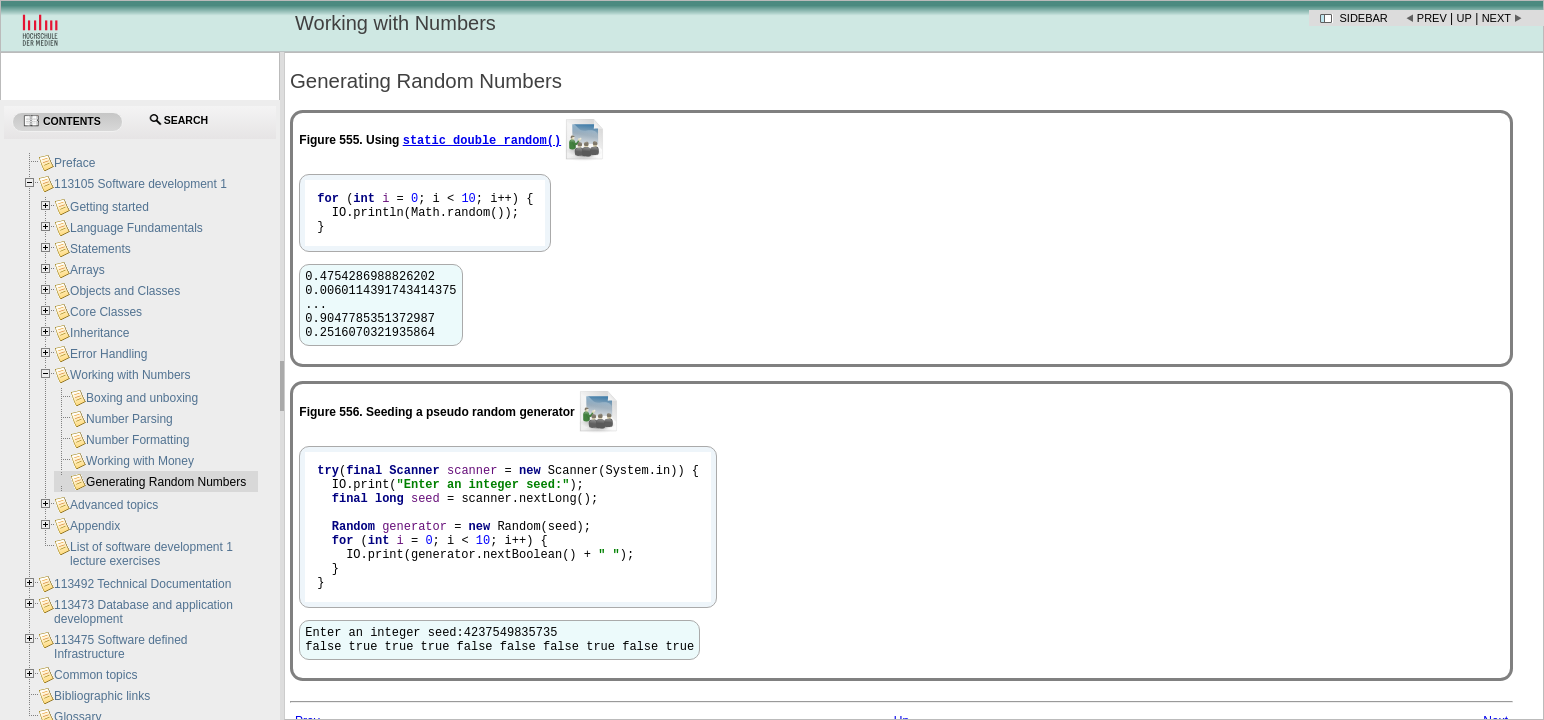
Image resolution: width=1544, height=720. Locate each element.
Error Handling (108, 354)
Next (1496, 18)
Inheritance (99, 333)
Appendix (95, 526)
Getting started (109, 207)
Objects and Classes (125, 291)
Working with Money (140, 461)
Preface (74, 163)
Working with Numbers (130, 375)
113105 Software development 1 (140, 184)
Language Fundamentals (136, 228)
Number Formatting (137, 440)
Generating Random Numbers (166, 482)
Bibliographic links (102, 696)
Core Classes (106, 312)
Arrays (87, 270)
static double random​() (482, 139)
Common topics (95, 675)
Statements (100, 249)
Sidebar (1364, 18)
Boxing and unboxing (142, 398)
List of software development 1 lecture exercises (151, 554)
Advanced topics (114, 505)
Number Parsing (129, 419)
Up (1464, 18)
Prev (1432, 18)
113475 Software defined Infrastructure (120, 647)
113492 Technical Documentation (142, 584)
